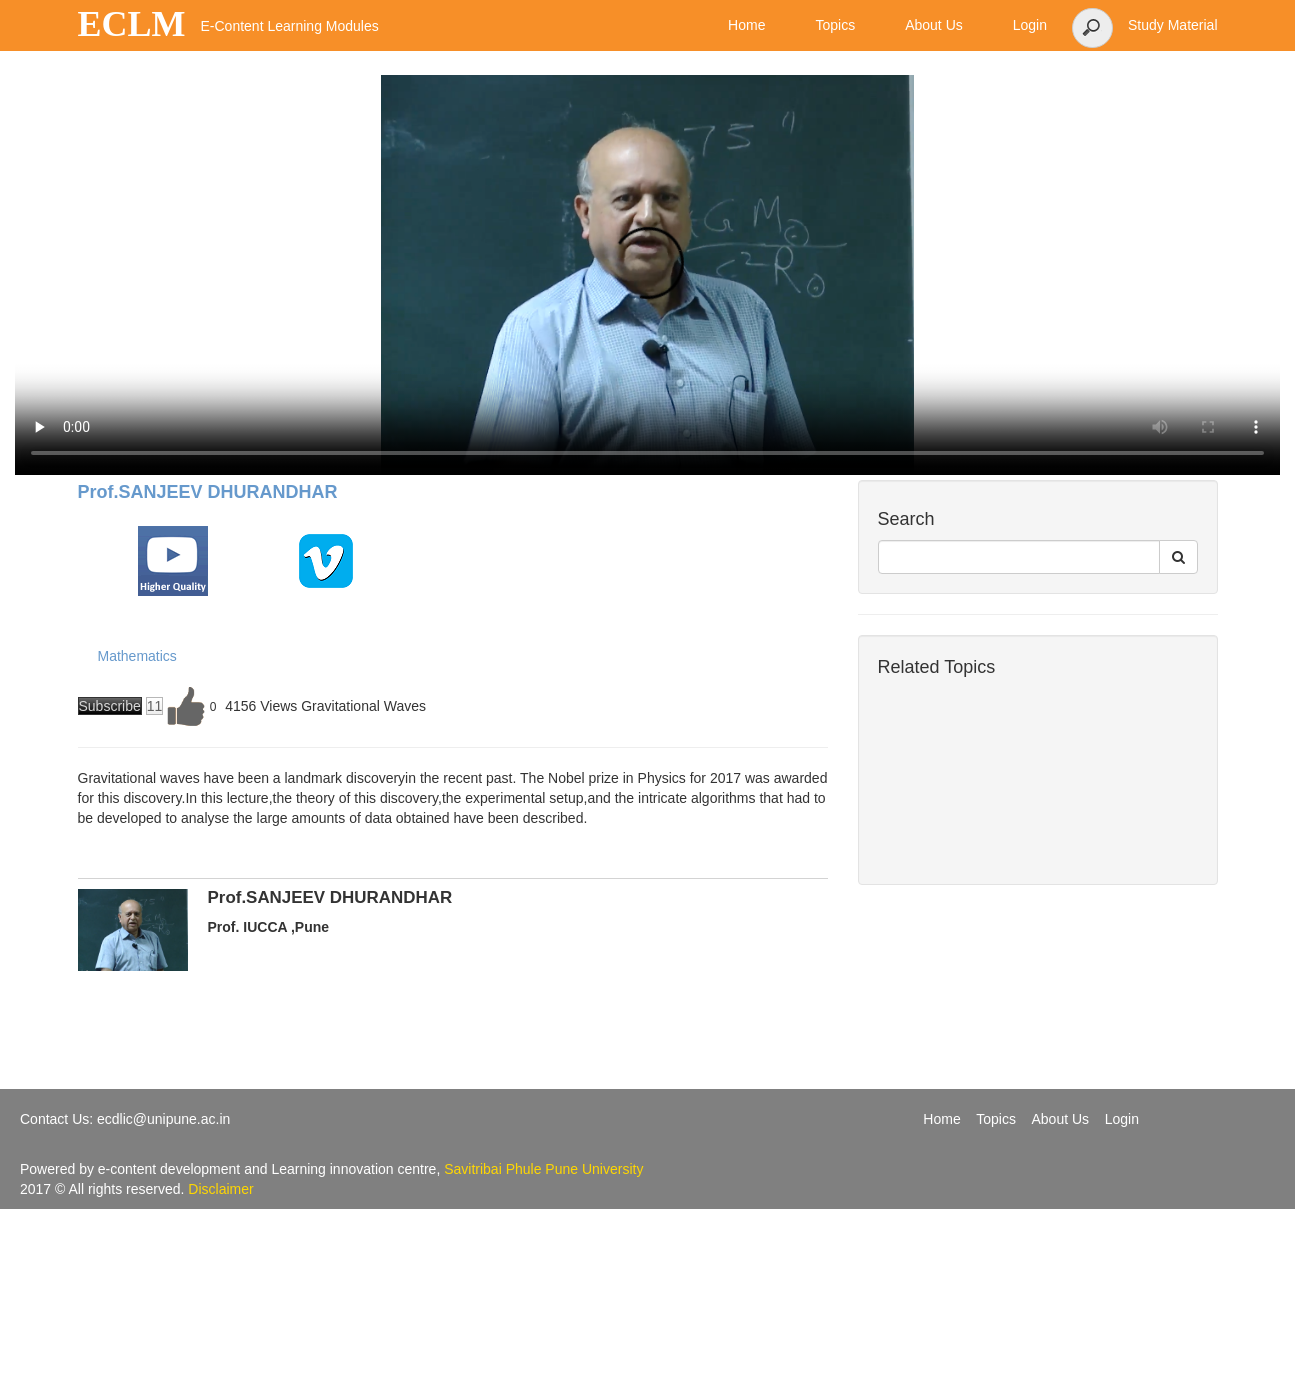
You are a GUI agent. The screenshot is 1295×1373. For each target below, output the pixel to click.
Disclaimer (220, 1189)
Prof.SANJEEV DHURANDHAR (208, 492)
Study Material (1172, 25)
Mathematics (137, 656)
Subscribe (110, 706)
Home (941, 1119)
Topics (996, 1119)
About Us (1061, 1119)
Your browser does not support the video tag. (647, 275)
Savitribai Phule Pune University (543, 1169)
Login (1122, 1119)
